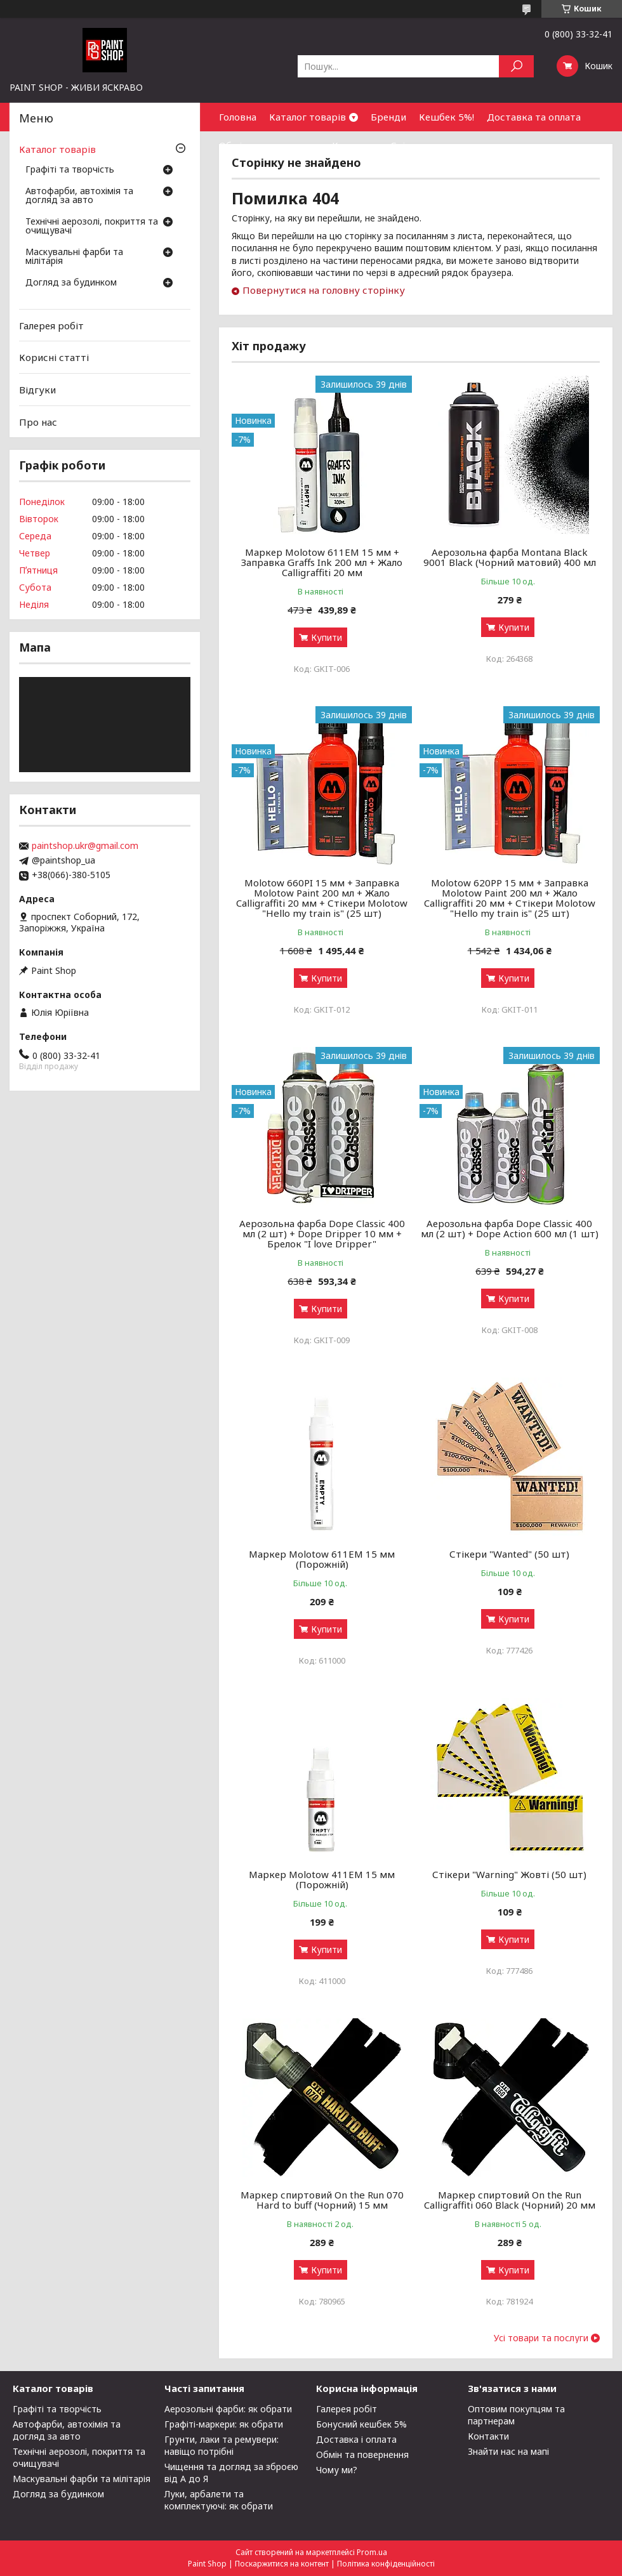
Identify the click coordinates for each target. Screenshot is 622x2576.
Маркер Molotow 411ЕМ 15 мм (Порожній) (322, 1879)
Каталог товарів (307, 116)
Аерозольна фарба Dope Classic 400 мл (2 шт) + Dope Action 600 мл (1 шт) (510, 1228)
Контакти (355, 145)
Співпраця (414, 145)
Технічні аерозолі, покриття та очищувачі (91, 226)
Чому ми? (336, 2470)
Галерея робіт (51, 325)
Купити (326, 637)
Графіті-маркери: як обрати (223, 2424)
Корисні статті (54, 357)
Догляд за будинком (71, 283)
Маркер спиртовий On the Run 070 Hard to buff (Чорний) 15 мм (322, 2200)
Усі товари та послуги (541, 2338)
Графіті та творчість (69, 170)
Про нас (38, 421)
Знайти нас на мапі (508, 2451)
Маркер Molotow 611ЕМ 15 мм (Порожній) (322, 1559)
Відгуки (37, 389)
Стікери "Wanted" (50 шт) (509, 1554)
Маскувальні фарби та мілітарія (74, 256)
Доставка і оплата (356, 2439)
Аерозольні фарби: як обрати (228, 2409)
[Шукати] (516, 66)
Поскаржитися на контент (282, 2563)
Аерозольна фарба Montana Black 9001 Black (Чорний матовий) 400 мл (509, 557)
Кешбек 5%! (446, 116)
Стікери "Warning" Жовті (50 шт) (509, 1874)
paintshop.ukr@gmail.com (85, 845)
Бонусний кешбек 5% (361, 2424)
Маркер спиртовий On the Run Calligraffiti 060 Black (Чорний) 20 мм (509, 2200)
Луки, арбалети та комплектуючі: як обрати (218, 2500)
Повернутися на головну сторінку (323, 290)
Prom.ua (372, 2552)
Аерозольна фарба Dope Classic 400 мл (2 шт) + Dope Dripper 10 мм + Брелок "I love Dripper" (322, 1233)
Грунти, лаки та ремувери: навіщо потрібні (221, 2445)
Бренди (388, 116)
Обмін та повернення (269, 145)
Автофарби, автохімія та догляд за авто (79, 196)
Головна (237, 116)
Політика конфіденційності (386, 2563)
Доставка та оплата (534, 116)
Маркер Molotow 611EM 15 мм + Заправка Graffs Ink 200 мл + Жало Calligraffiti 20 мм (321, 562)
